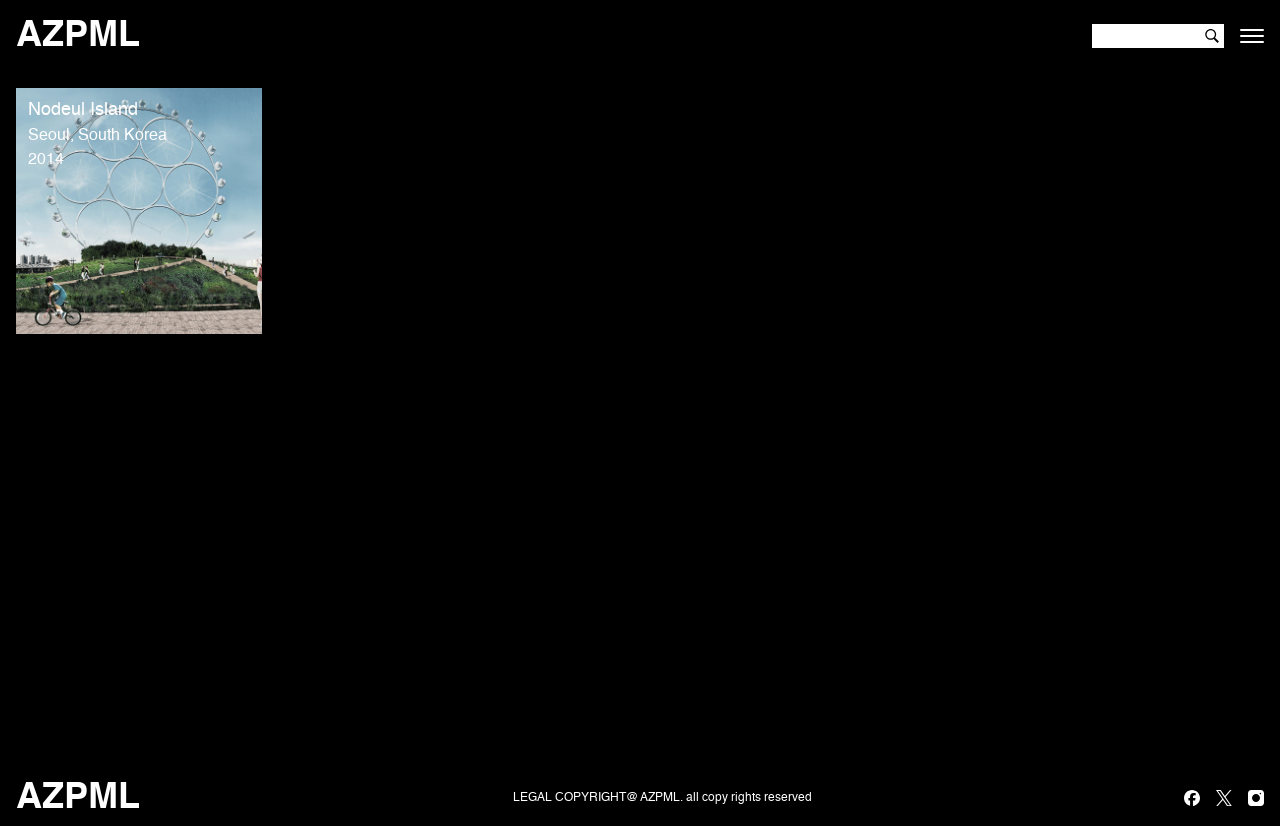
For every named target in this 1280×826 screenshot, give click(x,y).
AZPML (78, 36)
